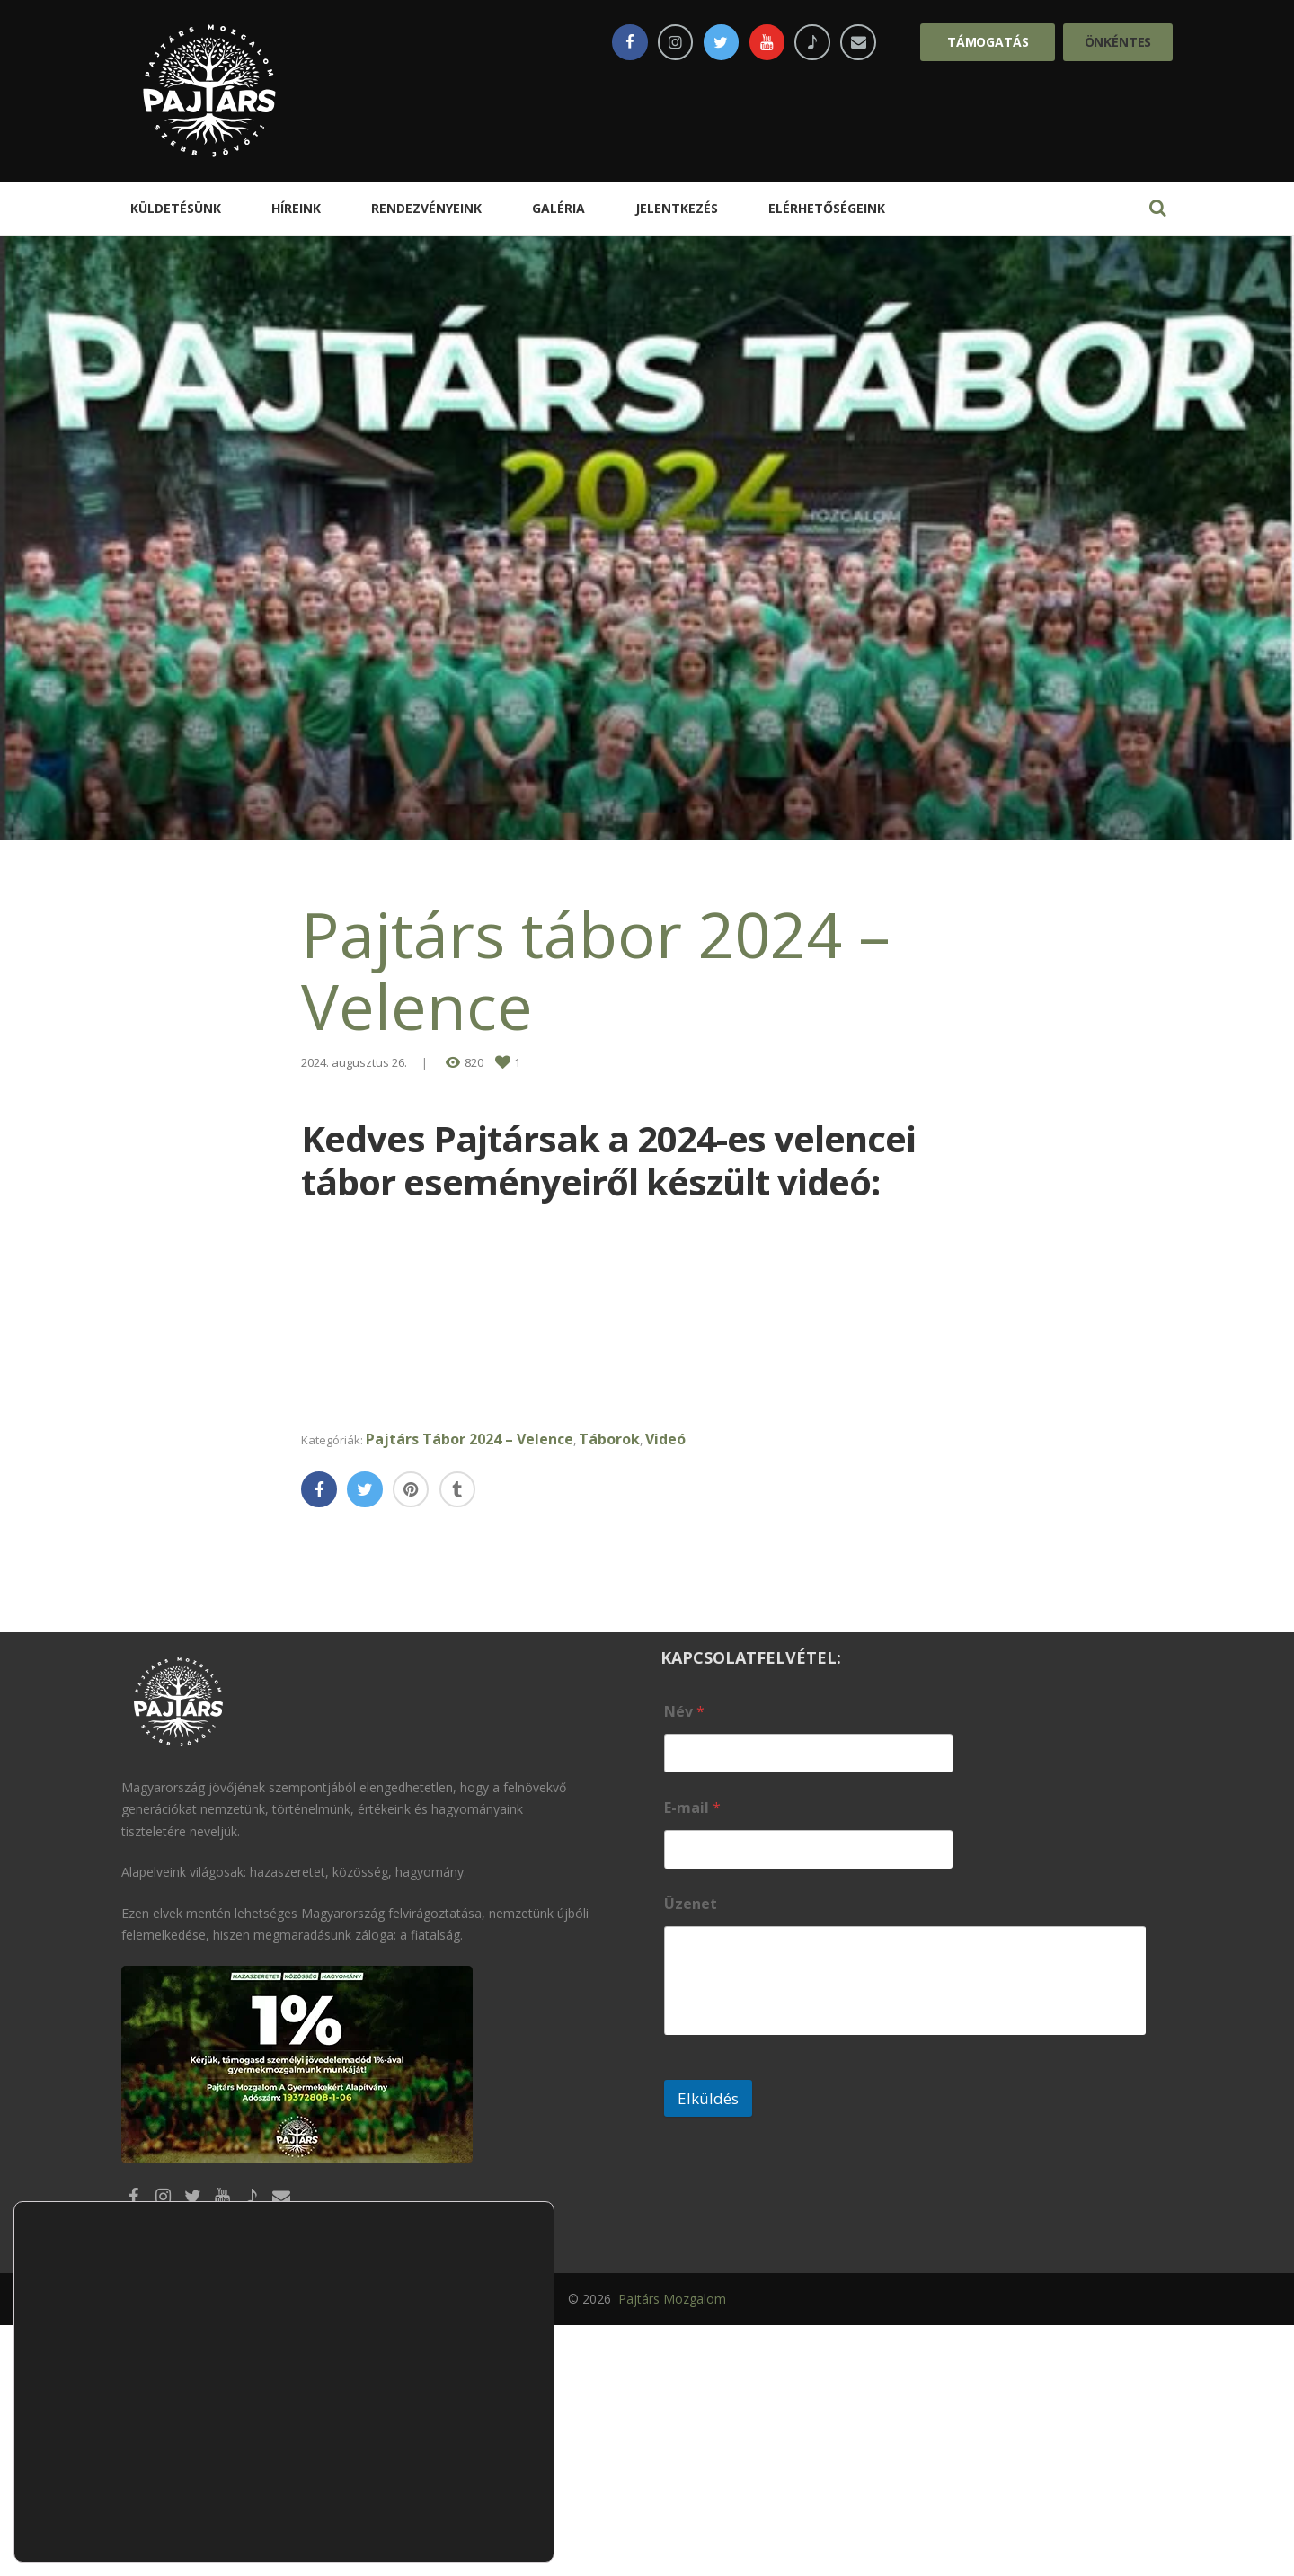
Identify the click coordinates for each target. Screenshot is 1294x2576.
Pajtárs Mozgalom (670, 2548)
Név (684, 1959)
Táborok (627, 1687)
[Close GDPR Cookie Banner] (538, 2394)
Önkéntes (1118, 41)
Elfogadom (469, 2432)
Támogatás (988, 41)
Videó (685, 1687)
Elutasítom (469, 2470)
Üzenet (690, 2152)
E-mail (692, 2056)
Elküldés (708, 2346)
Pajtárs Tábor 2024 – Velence (485, 1687)
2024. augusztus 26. (354, 1062)
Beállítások (469, 2508)
